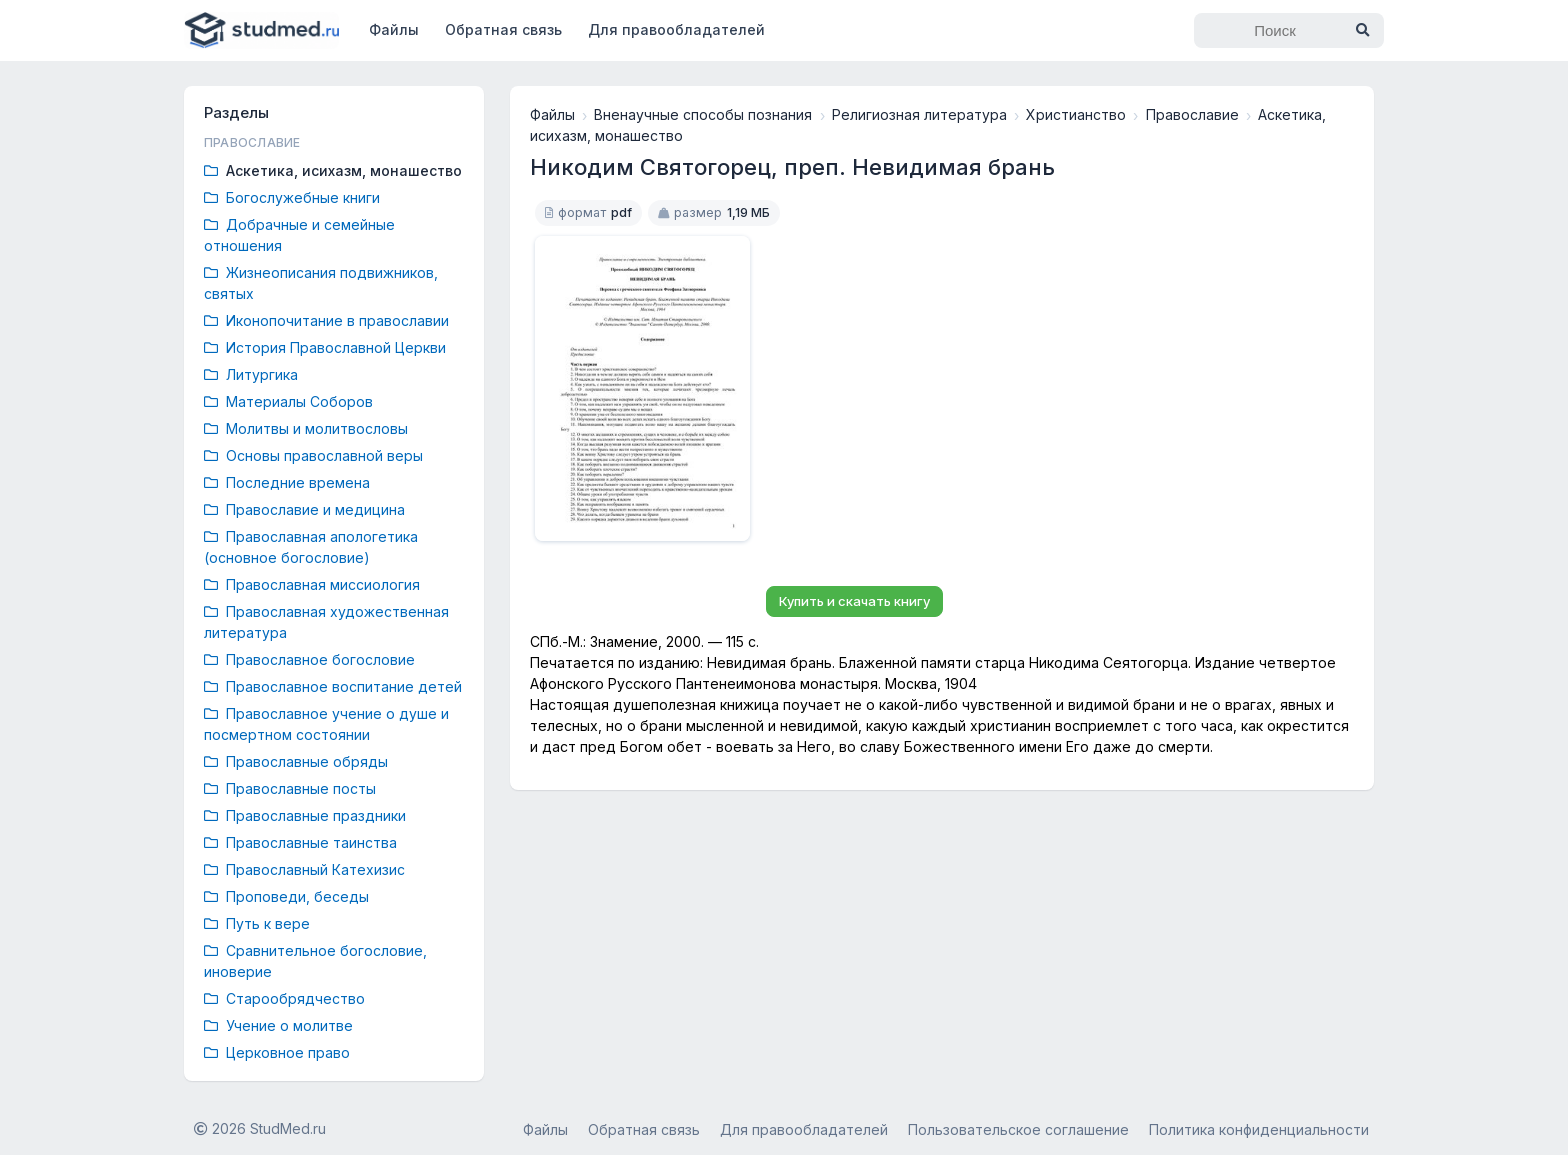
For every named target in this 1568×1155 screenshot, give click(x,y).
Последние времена (287, 482)
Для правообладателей (676, 29)
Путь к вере (257, 923)
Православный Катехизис (304, 869)
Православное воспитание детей (333, 686)
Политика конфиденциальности (1259, 1129)
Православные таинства (300, 842)
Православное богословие (309, 659)
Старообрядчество (284, 998)
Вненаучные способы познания (703, 114)
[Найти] (1362, 30)
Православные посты (290, 788)
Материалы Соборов (288, 401)
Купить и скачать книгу (854, 601)
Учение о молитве (278, 1025)
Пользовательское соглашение (1018, 1129)
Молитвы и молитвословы (306, 428)
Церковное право (277, 1052)
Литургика (251, 374)
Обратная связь (503, 29)
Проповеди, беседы (286, 896)
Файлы (394, 29)
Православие (1192, 114)
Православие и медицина (304, 509)
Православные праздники (305, 815)
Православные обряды (296, 761)
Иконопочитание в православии (326, 320)
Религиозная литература (919, 114)
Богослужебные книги (292, 197)
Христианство (1076, 114)
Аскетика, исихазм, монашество (333, 170)
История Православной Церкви (325, 347)
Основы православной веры (313, 455)
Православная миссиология (312, 584)
